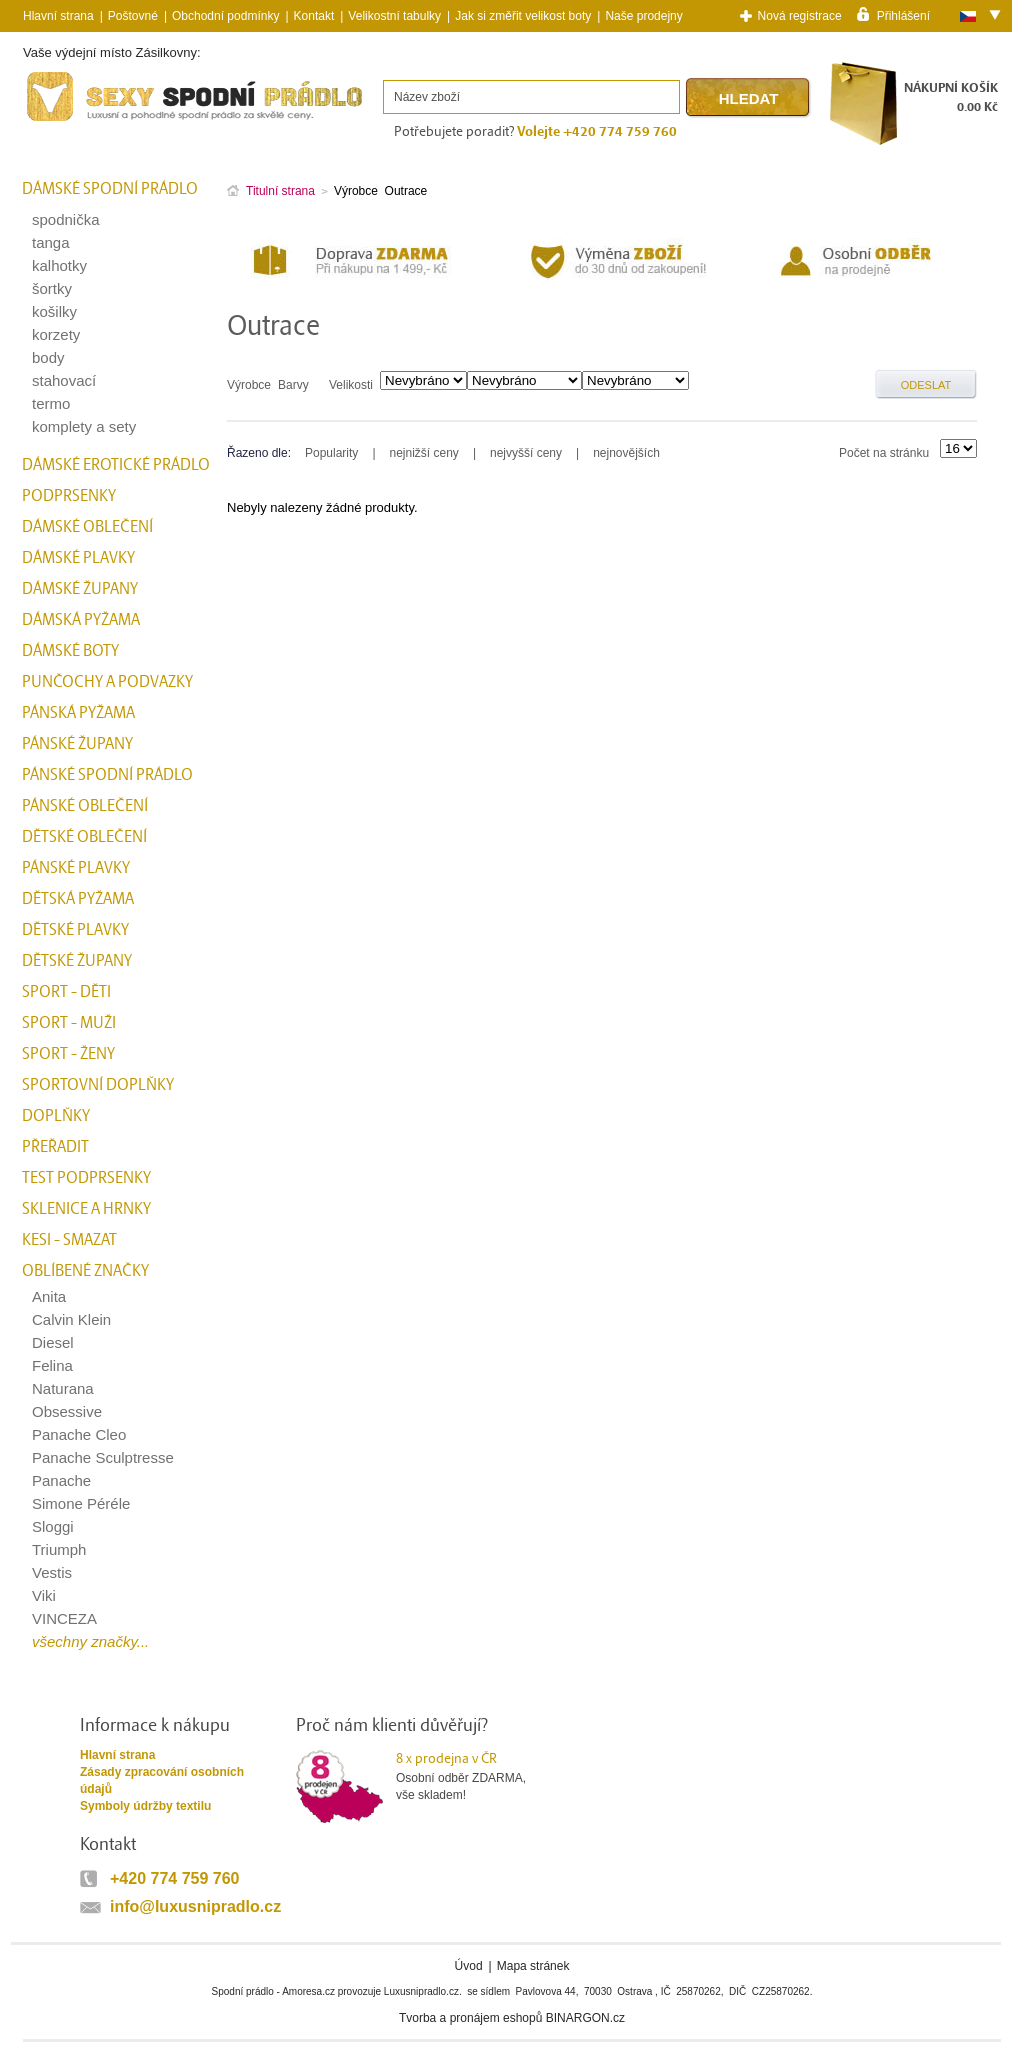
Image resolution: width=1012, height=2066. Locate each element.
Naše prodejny (643, 16)
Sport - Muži (69, 1023)
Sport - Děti (66, 992)
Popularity (331, 453)
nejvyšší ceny (526, 453)
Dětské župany (77, 961)
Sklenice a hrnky (86, 1209)
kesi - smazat (69, 1240)
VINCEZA (64, 1618)
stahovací (64, 380)
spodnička (66, 219)
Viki (44, 1595)
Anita (49, 1296)
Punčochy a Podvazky (107, 682)
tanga (51, 242)
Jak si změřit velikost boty (523, 16)
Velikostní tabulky (394, 16)
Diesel (53, 1342)
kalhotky (59, 265)
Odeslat (926, 385)
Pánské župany (77, 744)
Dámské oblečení (87, 527)
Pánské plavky (76, 868)
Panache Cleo (79, 1434)
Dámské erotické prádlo (116, 465)
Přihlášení (903, 15)
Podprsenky (69, 496)
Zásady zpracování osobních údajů (162, 1780)
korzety (56, 334)
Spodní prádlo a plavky (77, 121)
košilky (54, 311)
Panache (61, 1480)
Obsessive (67, 1411)
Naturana (63, 1388)
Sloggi (53, 1526)
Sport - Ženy (68, 1054)
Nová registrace (800, 16)
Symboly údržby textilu (145, 1806)
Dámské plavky (78, 558)
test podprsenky (86, 1178)
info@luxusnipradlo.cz (195, 1906)
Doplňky (56, 1116)
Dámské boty (70, 651)
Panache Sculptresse (103, 1457)
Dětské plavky (75, 930)
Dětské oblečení (84, 837)
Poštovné (133, 16)
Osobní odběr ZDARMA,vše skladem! (473, 1776)
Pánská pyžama (78, 713)
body (48, 357)
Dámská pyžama (81, 620)
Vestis (52, 1572)
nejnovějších (626, 453)
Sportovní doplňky (98, 1085)
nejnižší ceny (424, 453)
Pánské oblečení (85, 806)
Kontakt (314, 16)
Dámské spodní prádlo (110, 189)
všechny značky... (90, 1641)
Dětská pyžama (78, 899)
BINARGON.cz (585, 2018)
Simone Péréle (81, 1503)
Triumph (59, 1549)
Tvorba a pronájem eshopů (470, 2018)
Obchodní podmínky (225, 16)
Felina (52, 1365)
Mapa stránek (533, 1966)
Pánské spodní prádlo (107, 775)
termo (51, 403)
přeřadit (55, 1147)
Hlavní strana (117, 1755)
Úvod (469, 1966)
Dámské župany (80, 589)
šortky (52, 288)
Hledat (749, 98)
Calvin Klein (71, 1319)
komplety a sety (84, 426)
